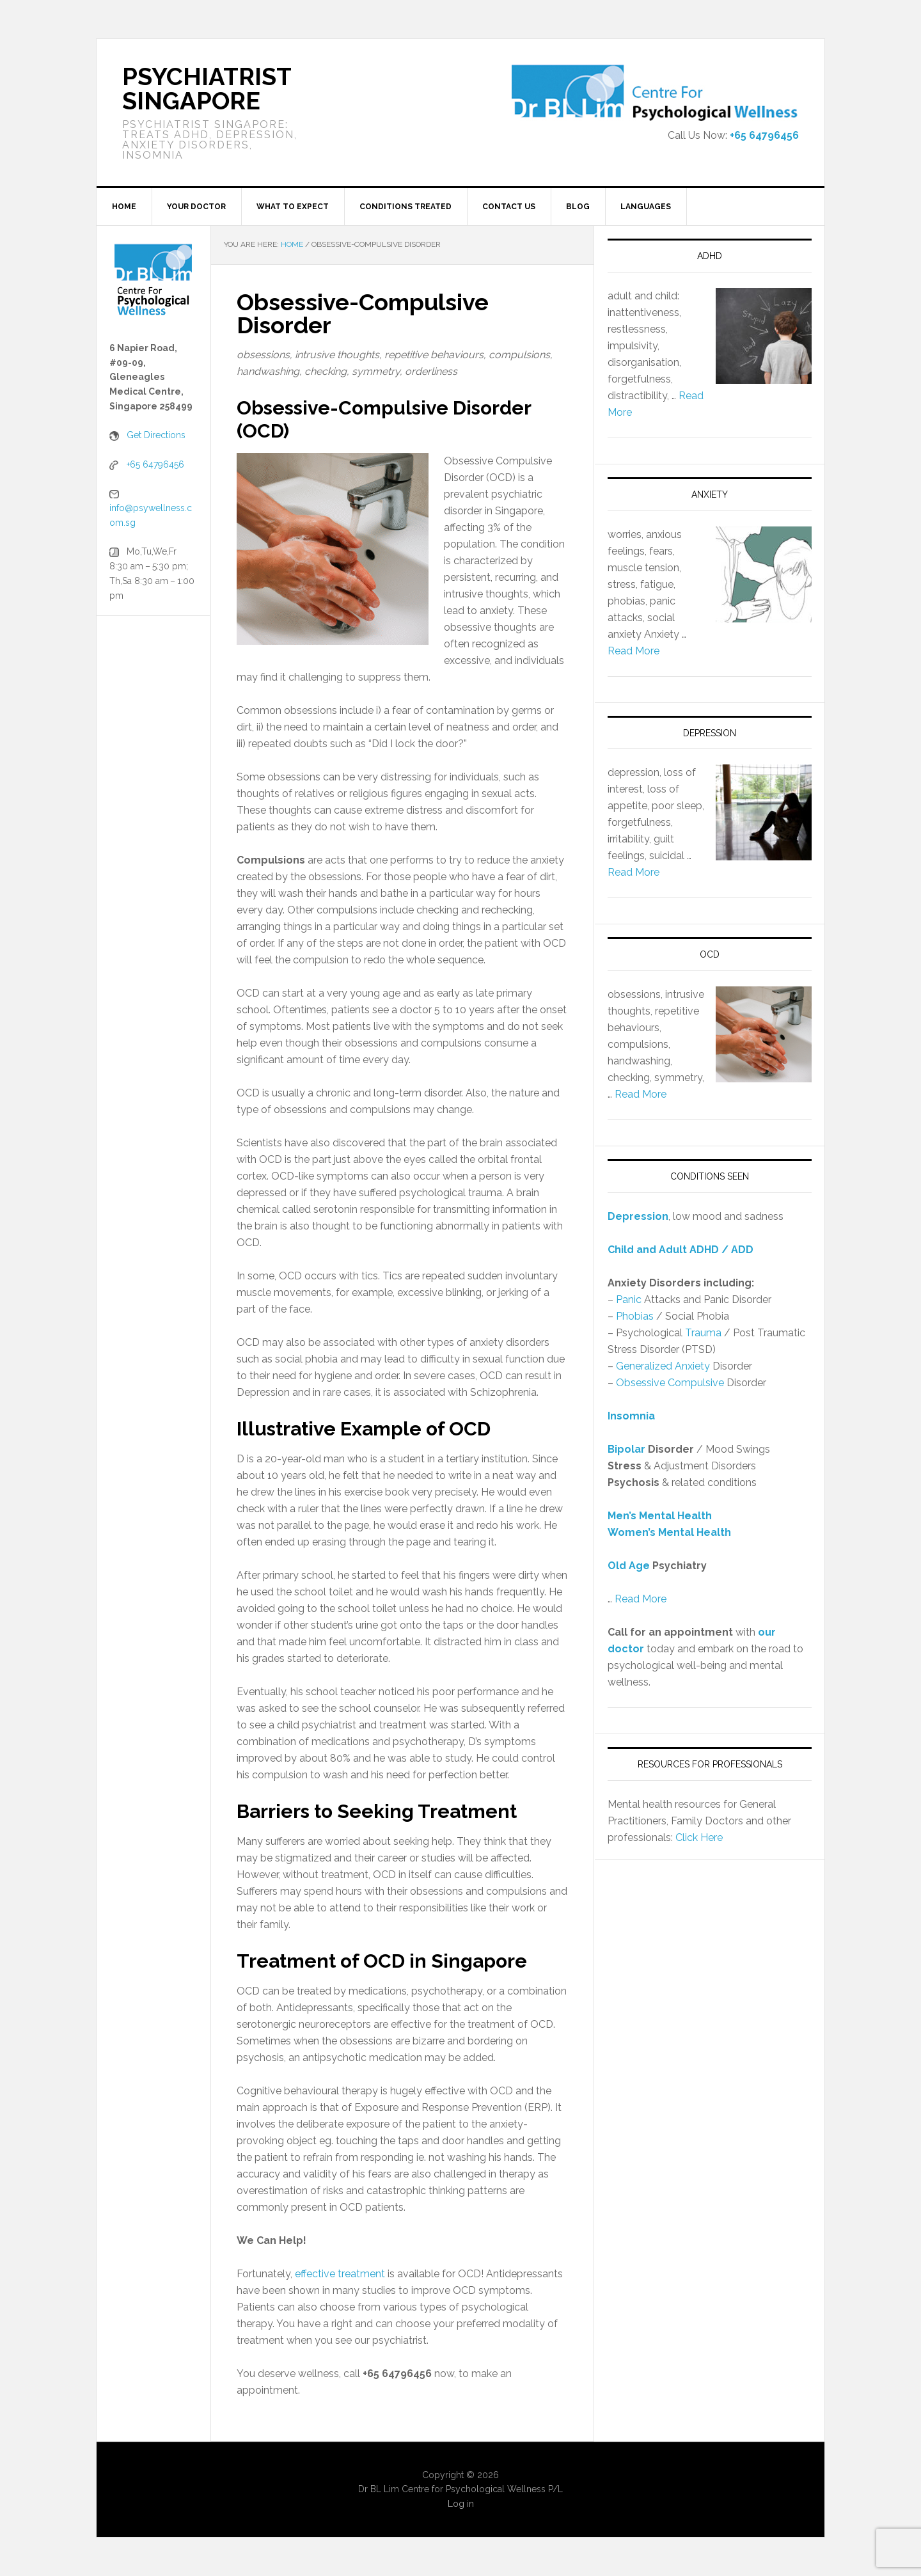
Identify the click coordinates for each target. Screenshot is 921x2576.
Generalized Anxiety (663, 1366)
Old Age (629, 1566)
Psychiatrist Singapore (206, 88)
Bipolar (626, 1449)
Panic (629, 1299)
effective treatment (340, 2274)
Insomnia (631, 1416)
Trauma (703, 1333)
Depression (638, 1216)
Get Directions (156, 435)
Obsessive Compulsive (670, 1383)
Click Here (699, 1837)
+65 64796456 (764, 135)
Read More (633, 651)
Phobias (635, 1316)
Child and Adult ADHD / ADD (680, 1250)
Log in (461, 2504)
